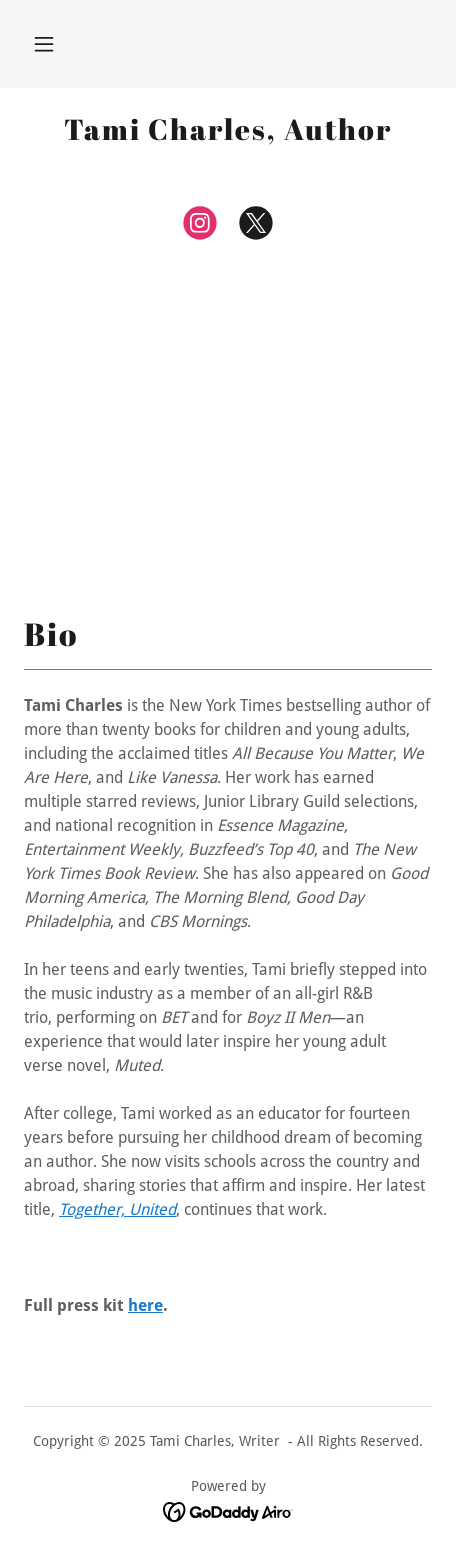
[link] (228, 129)
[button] (44, 44)
